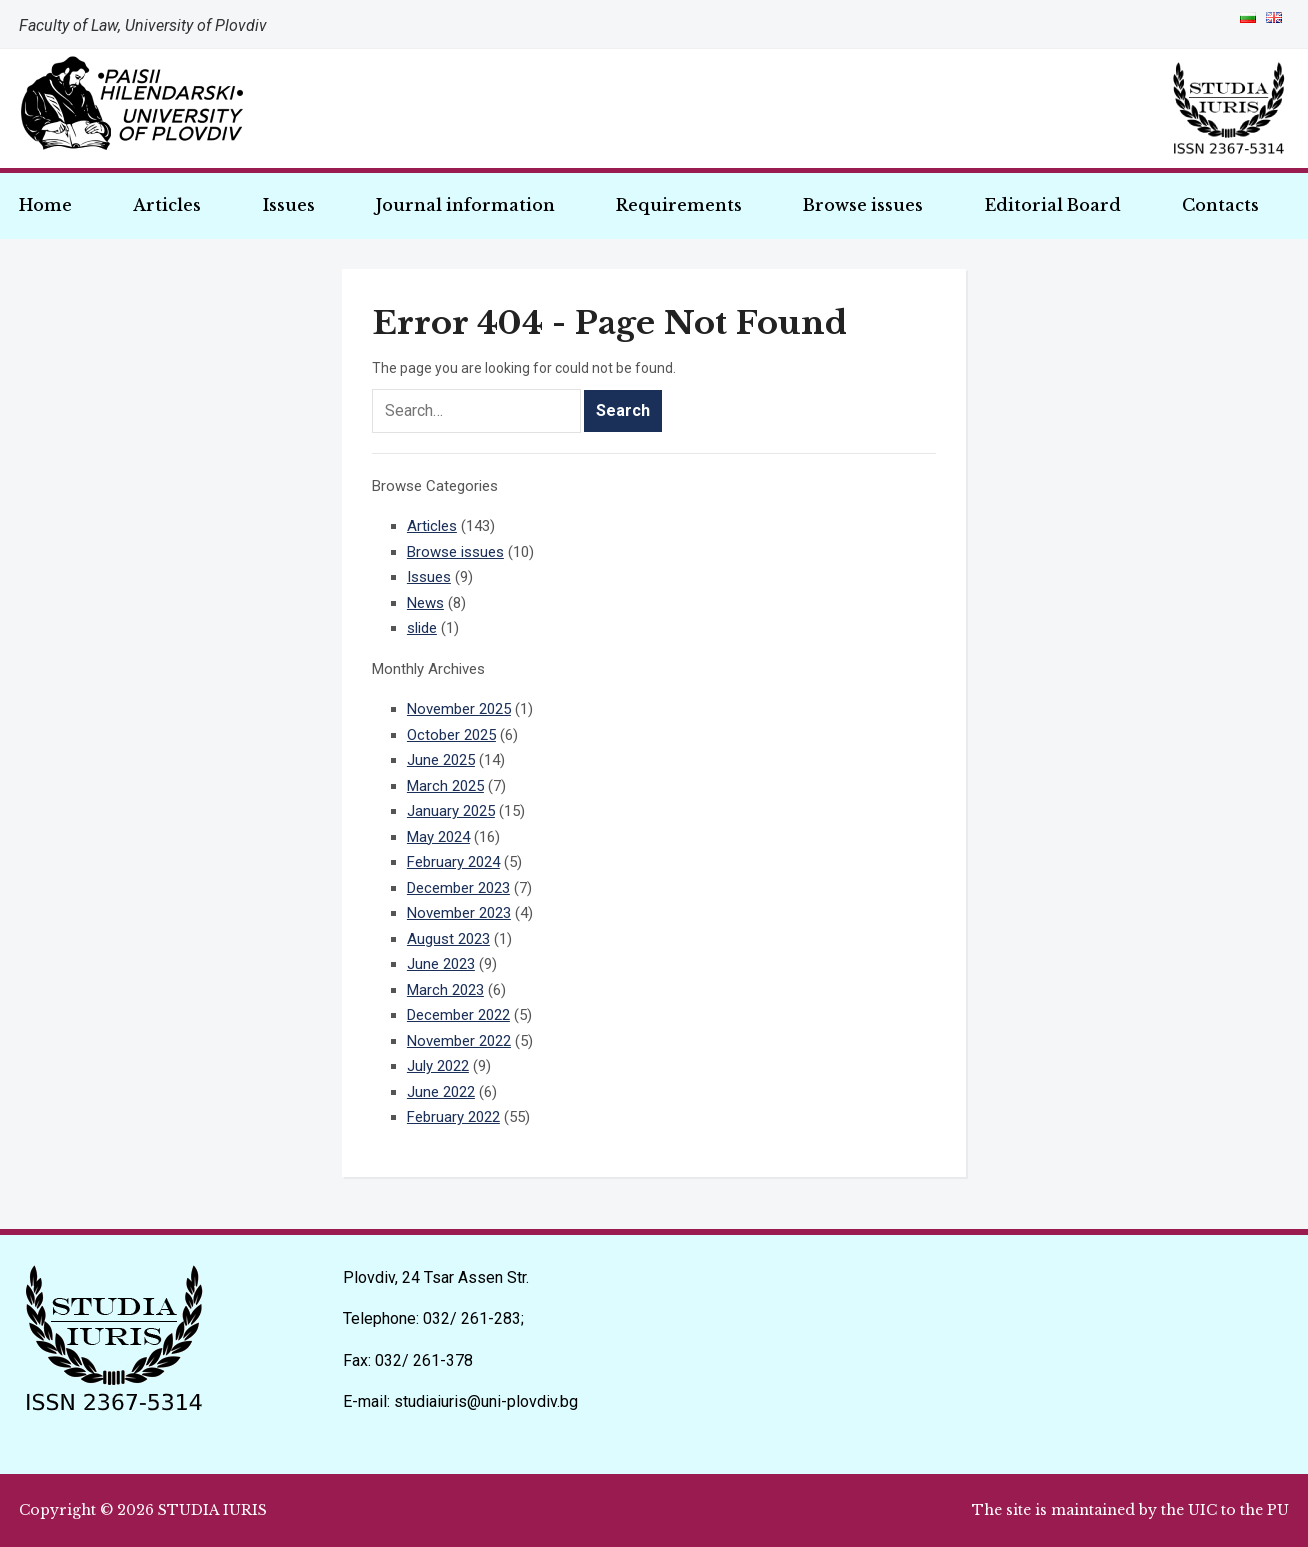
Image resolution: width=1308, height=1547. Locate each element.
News (425, 603)
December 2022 (458, 1015)
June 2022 (441, 1092)
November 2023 (459, 913)
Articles (167, 205)
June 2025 (441, 760)
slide (422, 628)
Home (45, 205)
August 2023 (448, 939)
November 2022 (459, 1041)
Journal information (465, 205)
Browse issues (863, 205)
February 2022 (453, 1117)
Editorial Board (1053, 205)
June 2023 (441, 964)
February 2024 (453, 862)
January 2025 (451, 811)
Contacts (1220, 205)
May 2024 (438, 837)
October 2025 (451, 735)
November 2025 (459, 709)
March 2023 (445, 990)
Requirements (679, 205)
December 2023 (458, 888)
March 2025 (445, 786)
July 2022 (438, 1066)
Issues (289, 205)
